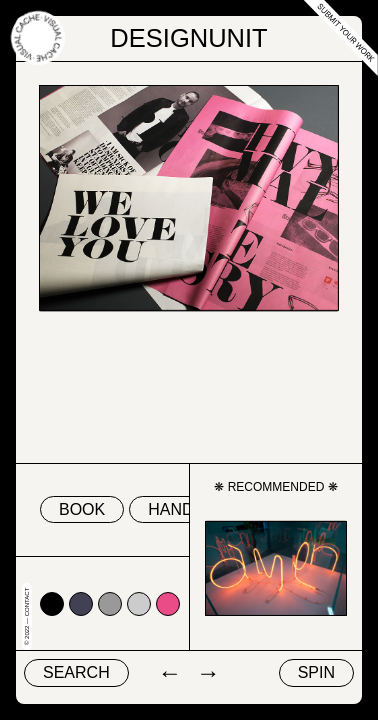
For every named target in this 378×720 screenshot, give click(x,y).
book (82, 509)
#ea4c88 (168, 604)
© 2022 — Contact (27, 616)
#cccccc (139, 604)
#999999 (110, 604)
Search (76, 672)
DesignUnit (188, 38)
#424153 (81, 604)
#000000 (52, 604)
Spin (316, 672)
